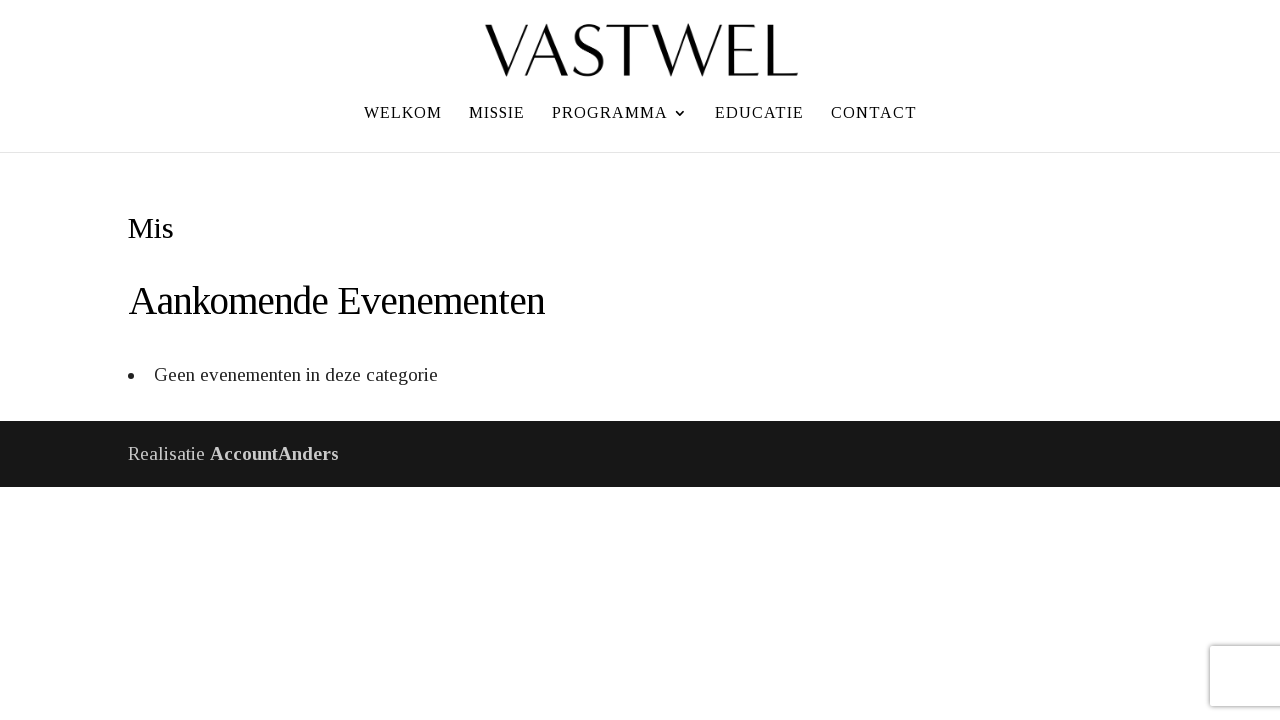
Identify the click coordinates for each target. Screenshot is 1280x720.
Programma (610, 113)
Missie (497, 113)
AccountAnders (274, 453)
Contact (874, 113)
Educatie (759, 113)
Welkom (403, 113)
